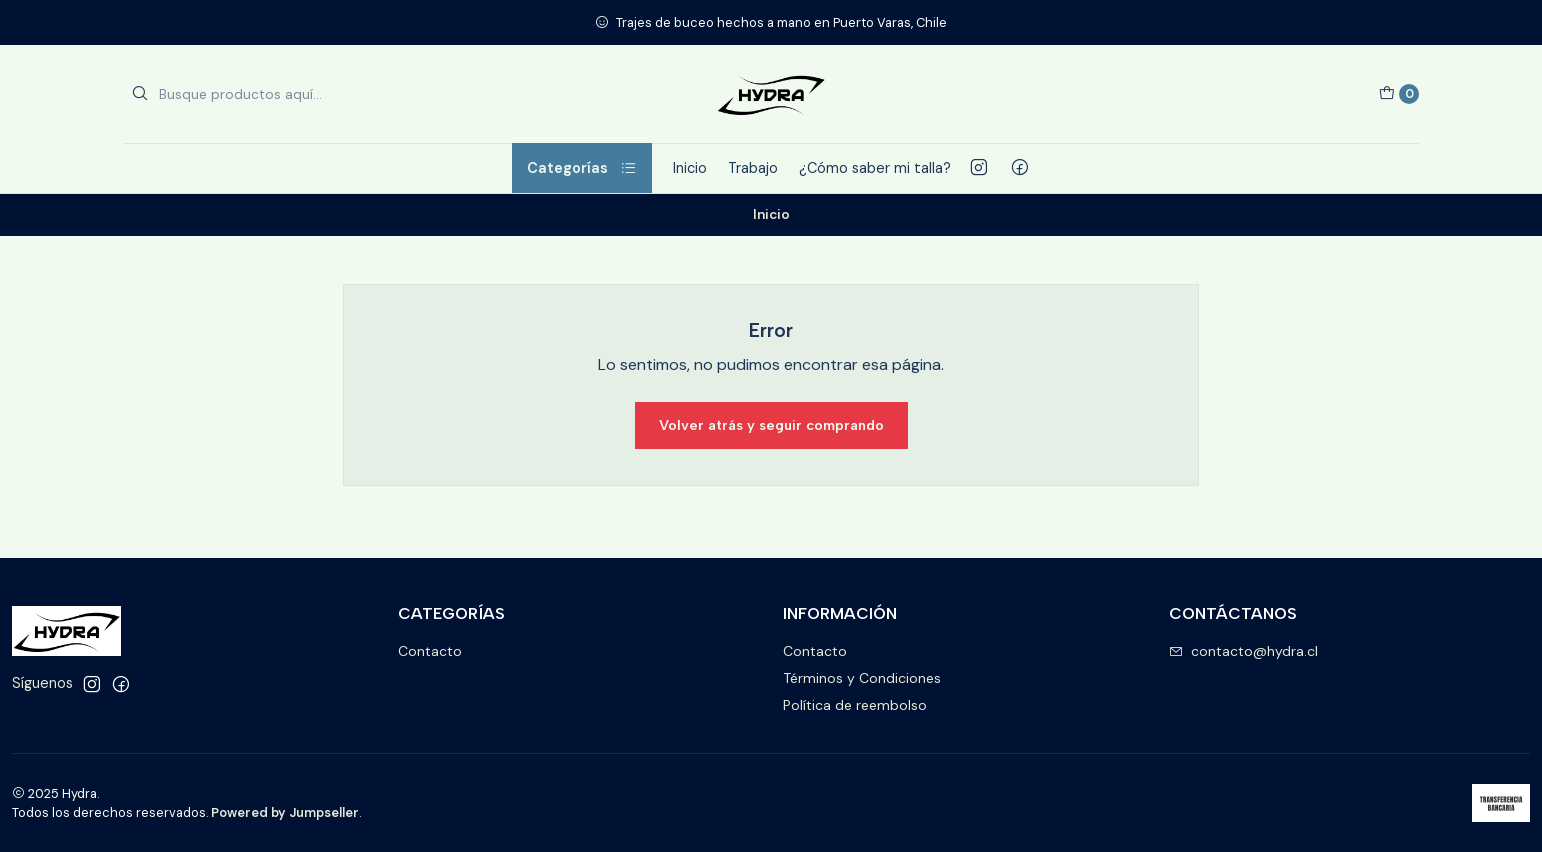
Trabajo (753, 168)
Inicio (690, 168)
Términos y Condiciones (862, 678)
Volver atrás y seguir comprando (771, 425)
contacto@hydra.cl (1243, 651)
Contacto (430, 651)
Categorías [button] (582, 168)
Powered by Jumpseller (285, 812)
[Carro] (1399, 94)
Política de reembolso (855, 705)
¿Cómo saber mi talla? (875, 168)
